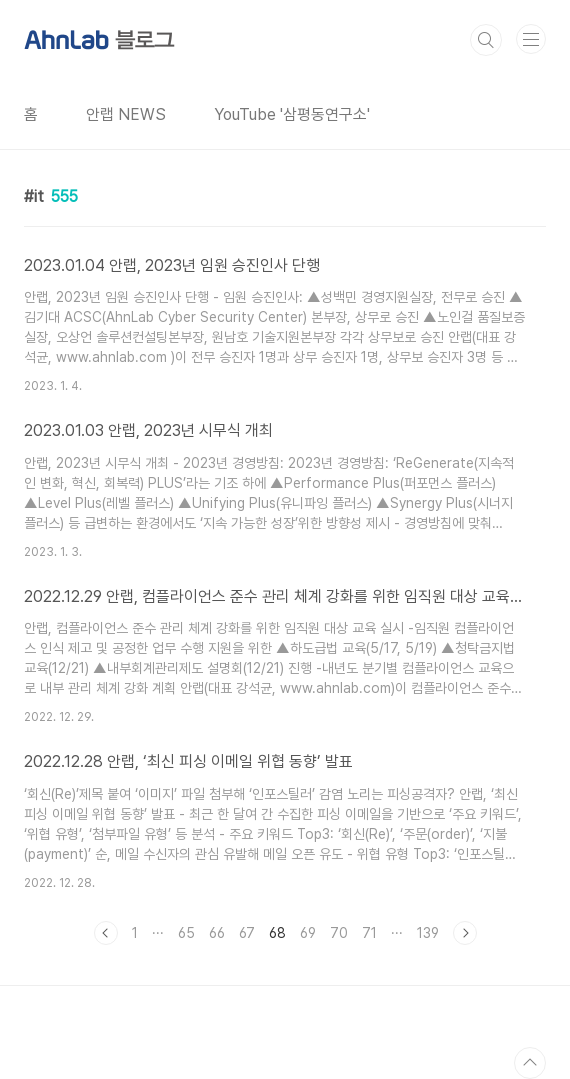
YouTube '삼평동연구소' (292, 114)
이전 (106, 933)
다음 (465, 933)
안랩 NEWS (126, 114)
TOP (530, 1063)
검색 (486, 40)
